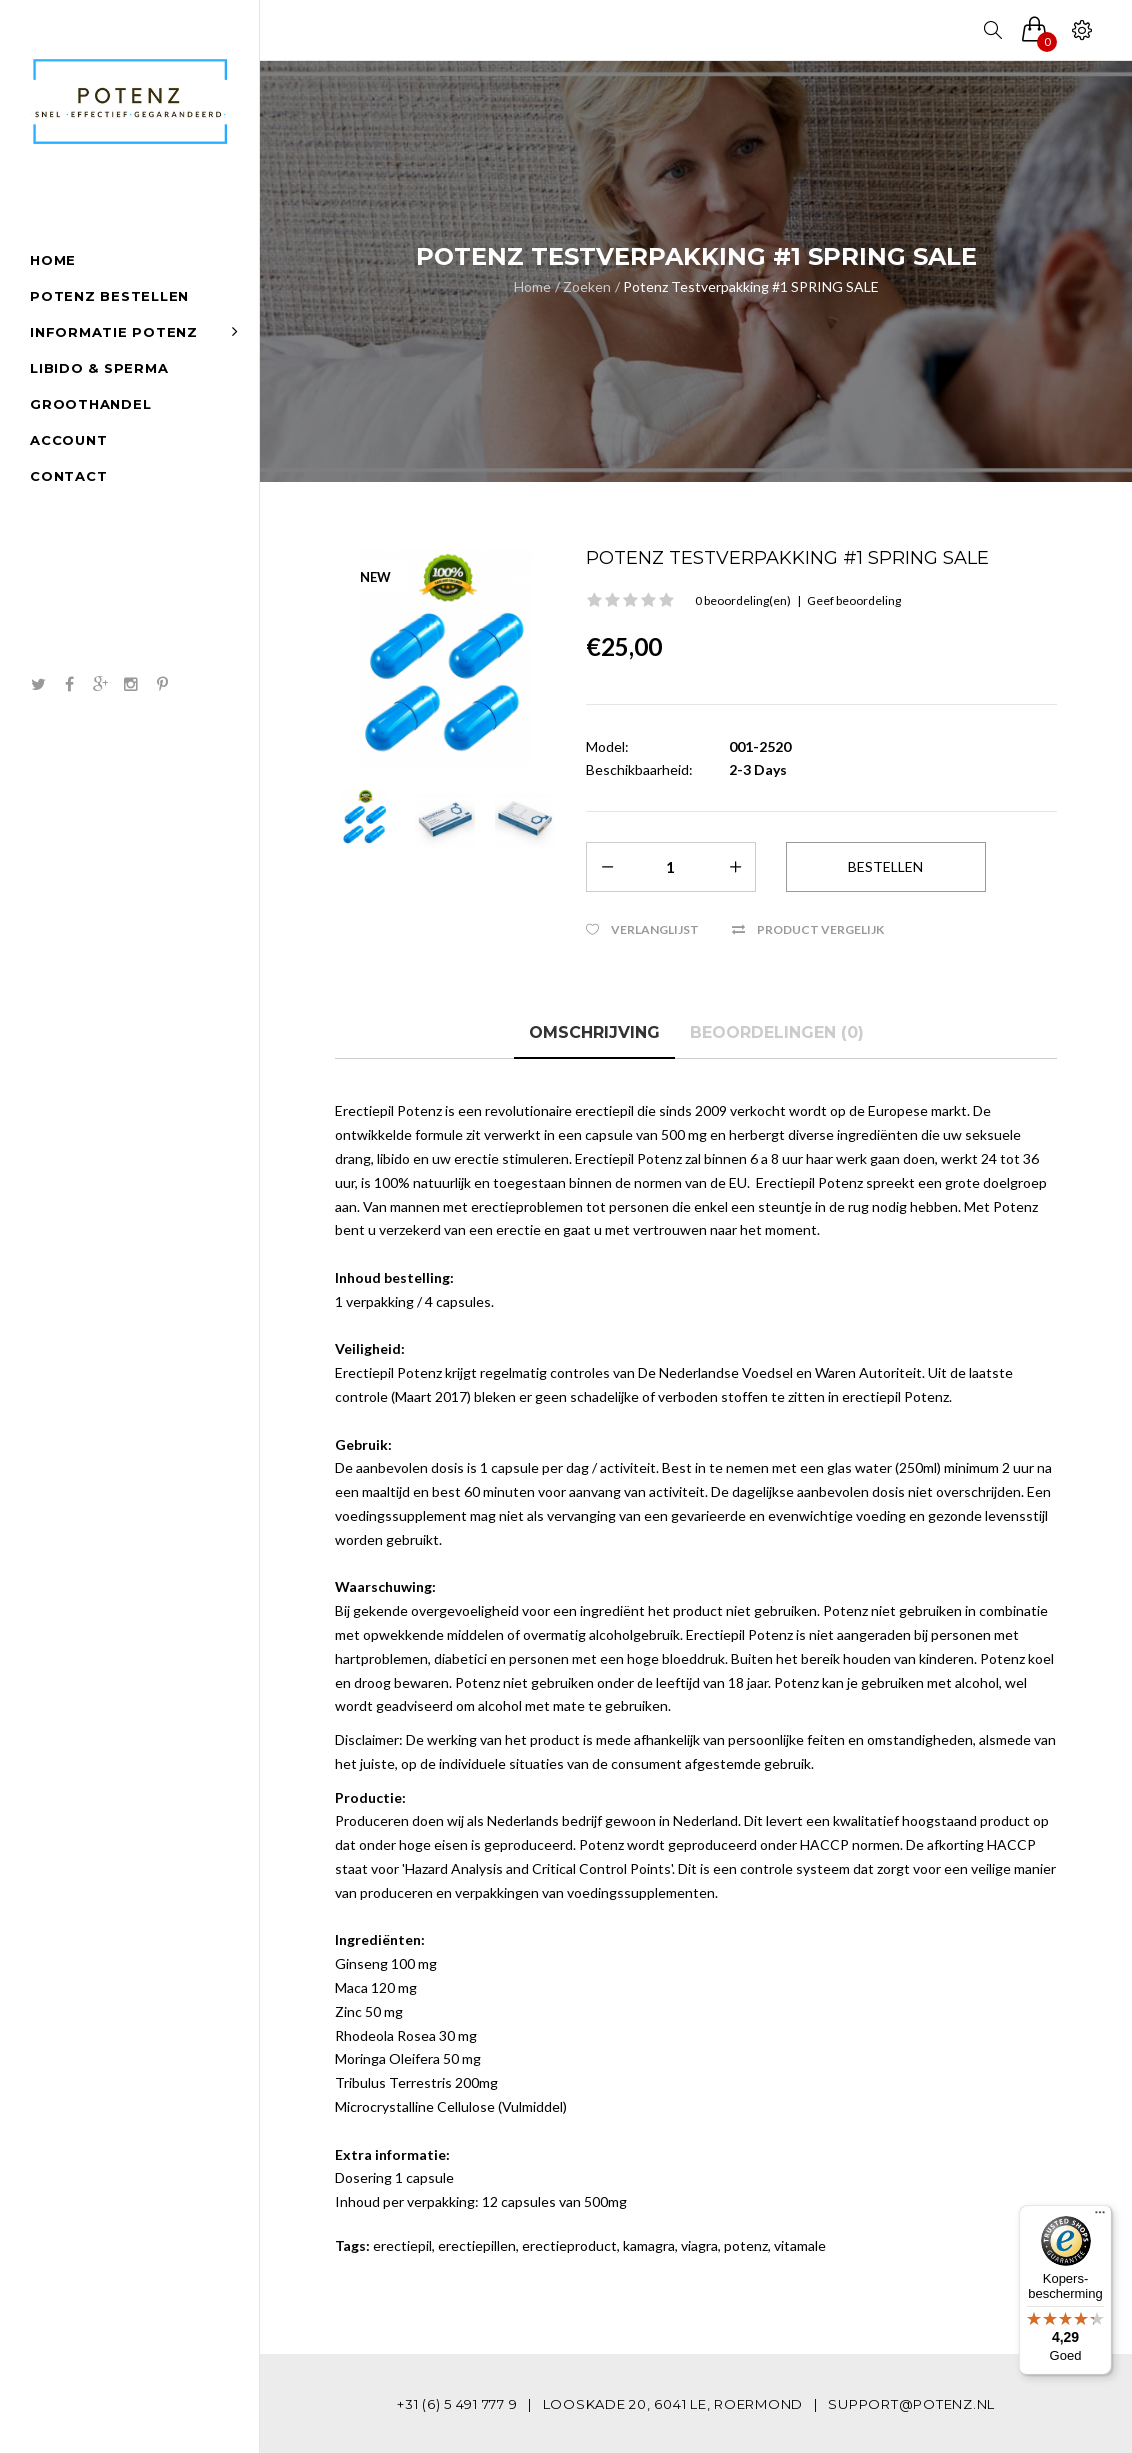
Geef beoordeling (854, 600)
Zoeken (587, 286)
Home (532, 286)
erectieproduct (569, 2245)
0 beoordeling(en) (743, 600)
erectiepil (402, 2245)
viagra (699, 2245)
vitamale (800, 2245)
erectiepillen (477, 2245)
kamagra (649, 2245)
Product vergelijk (820, 929)
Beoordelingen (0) (777, 1032)
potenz (746, 2245)
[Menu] (1100, 2217)
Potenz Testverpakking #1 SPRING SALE (751, 286)
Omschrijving (594, 1032)
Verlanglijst (655, 929)
